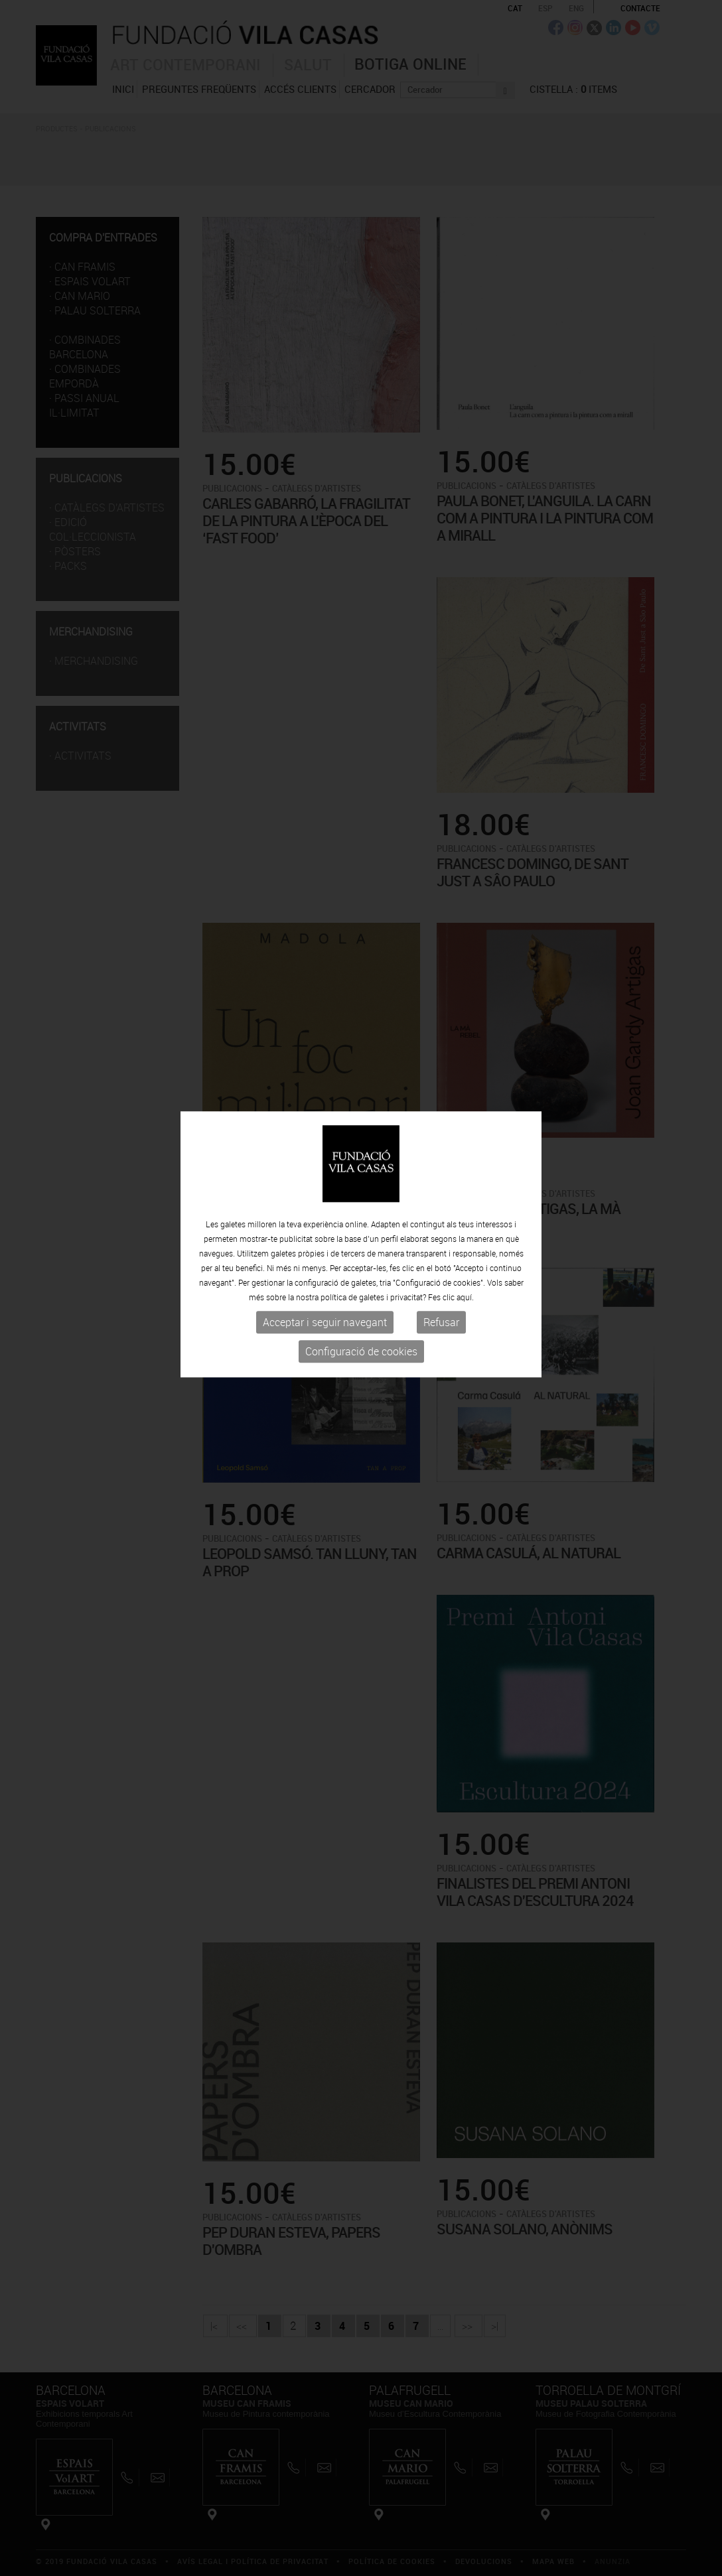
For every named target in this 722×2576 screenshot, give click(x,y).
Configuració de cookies (361, 1298)
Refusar (441, 1269)
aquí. (465, 1244)
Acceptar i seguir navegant (325, 1269)
